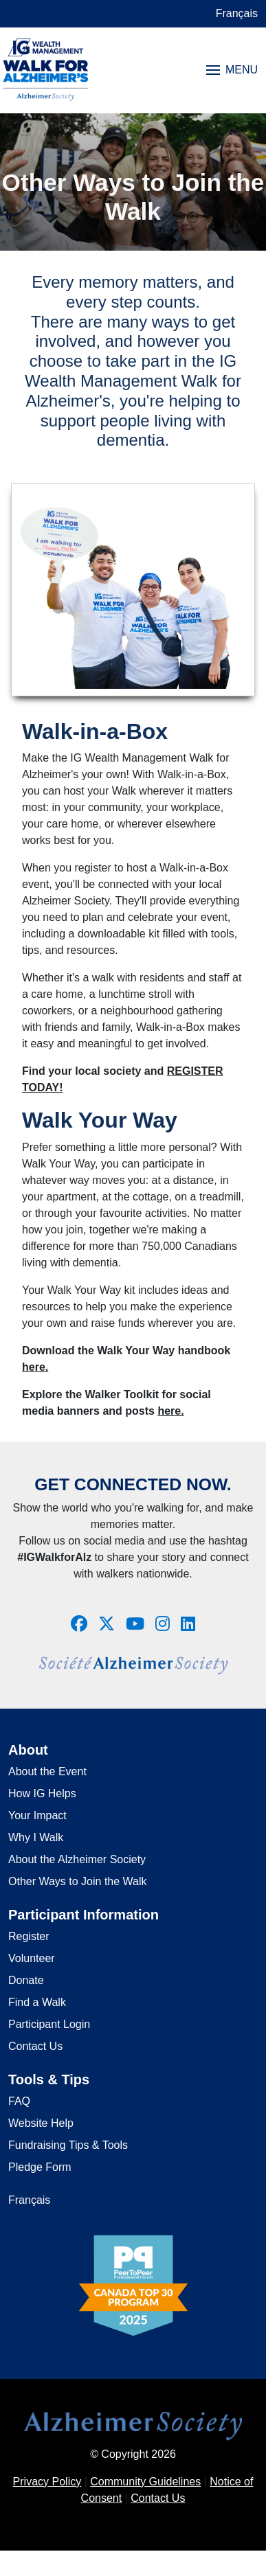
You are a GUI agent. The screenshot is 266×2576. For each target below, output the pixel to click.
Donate (26, 1980)
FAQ (19, 2101)
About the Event (47, 1771)
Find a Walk (37, 2002)
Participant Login (49, 2024)
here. (35, 1367)
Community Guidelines (145, 2481)
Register (28, 1936)
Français (237, 13)
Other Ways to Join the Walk (77, 1881)
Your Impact (37, 1815)
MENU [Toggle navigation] (232, 70)
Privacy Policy (47, 2481)
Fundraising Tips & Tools (68, 2145)
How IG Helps (42, 1793)
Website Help (41, 2123)
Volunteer (31, 1958)
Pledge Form (39, 2167)
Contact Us (35, 2046)
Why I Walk (35, 1837)
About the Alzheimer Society (77, 1859)
